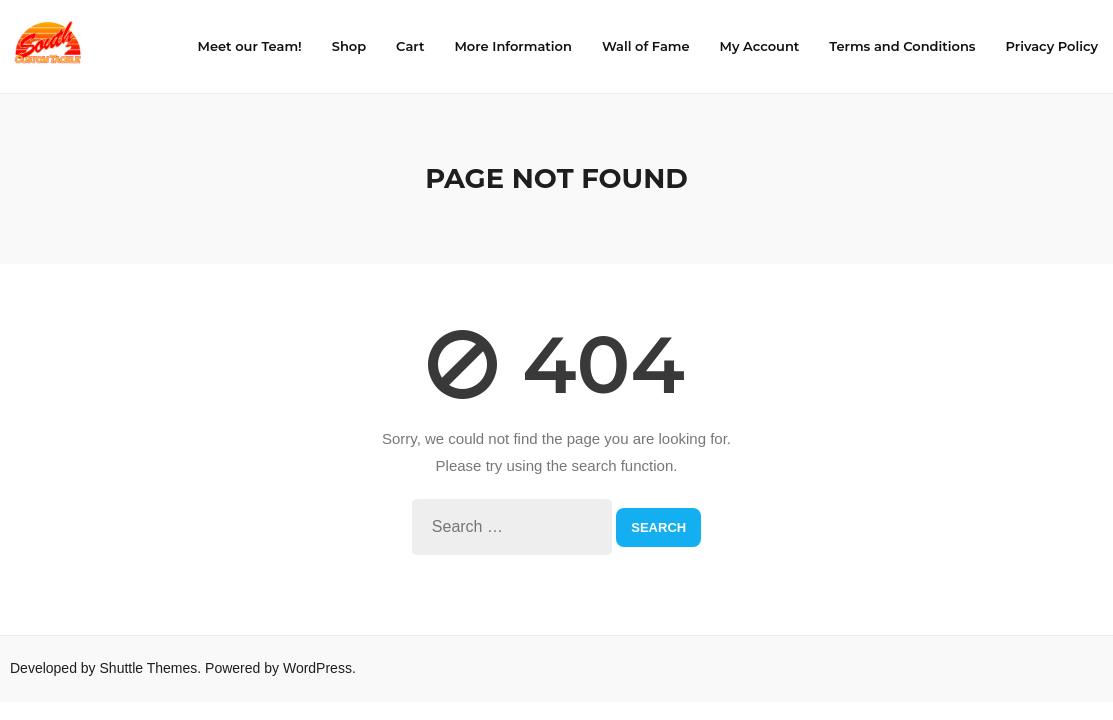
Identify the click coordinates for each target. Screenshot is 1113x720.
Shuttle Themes (149, 670)
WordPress (317, 670)
